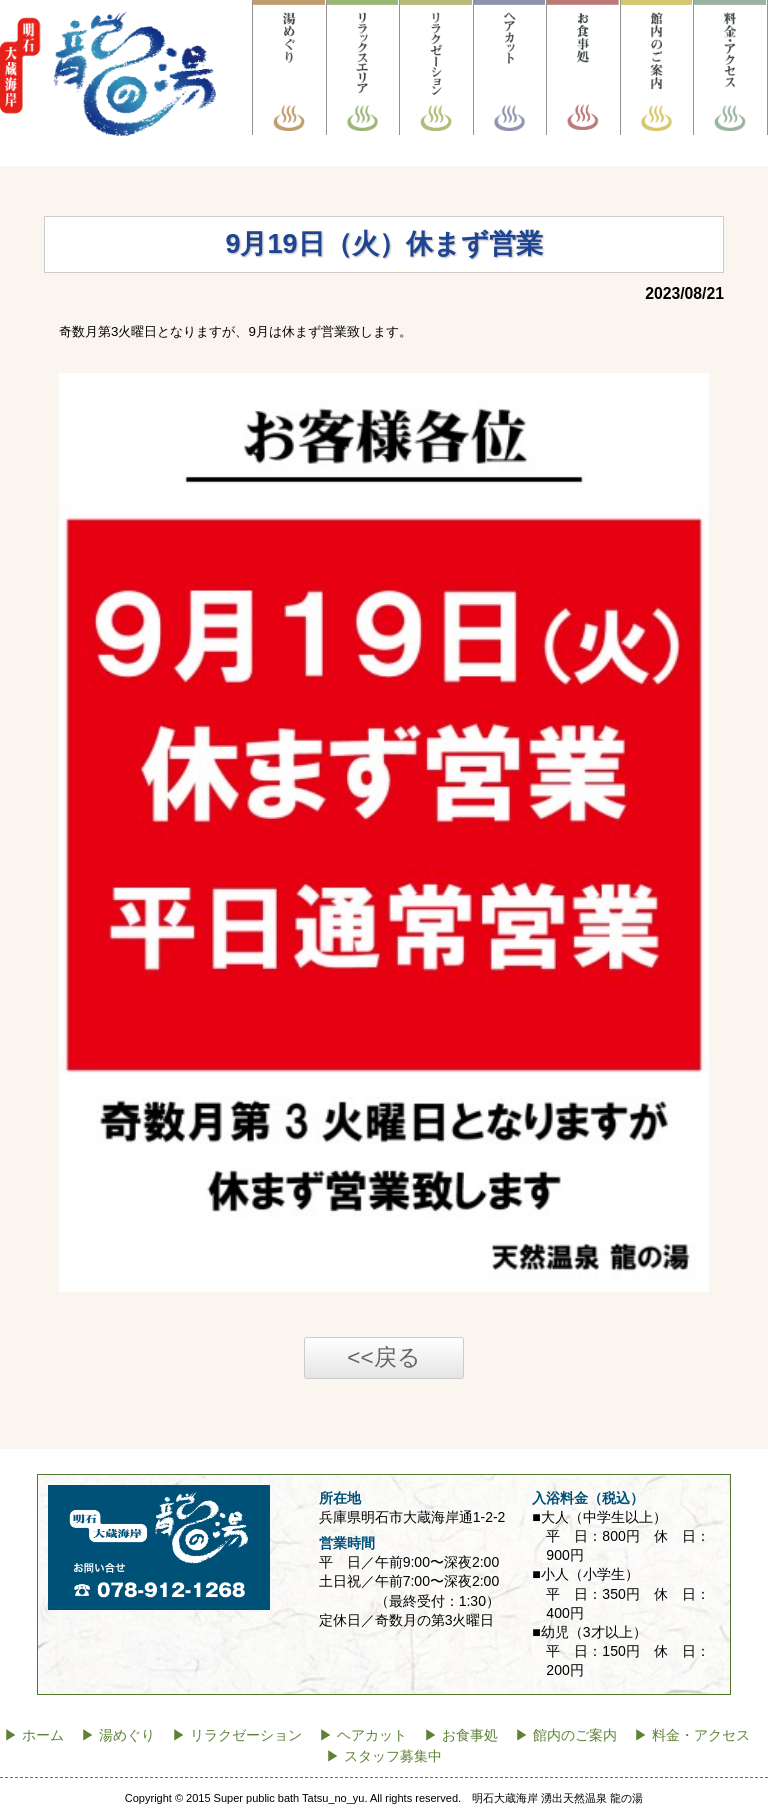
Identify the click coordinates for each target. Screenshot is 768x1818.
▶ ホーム (34, 1735)
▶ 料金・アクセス (692, 1735)
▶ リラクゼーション (237, 1735)
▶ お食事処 (461, 1735)
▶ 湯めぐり (118, 1735)
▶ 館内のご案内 (566, 1735)
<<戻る (383, 1357)
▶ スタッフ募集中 (384, 1756)
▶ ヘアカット (363, 1735)
